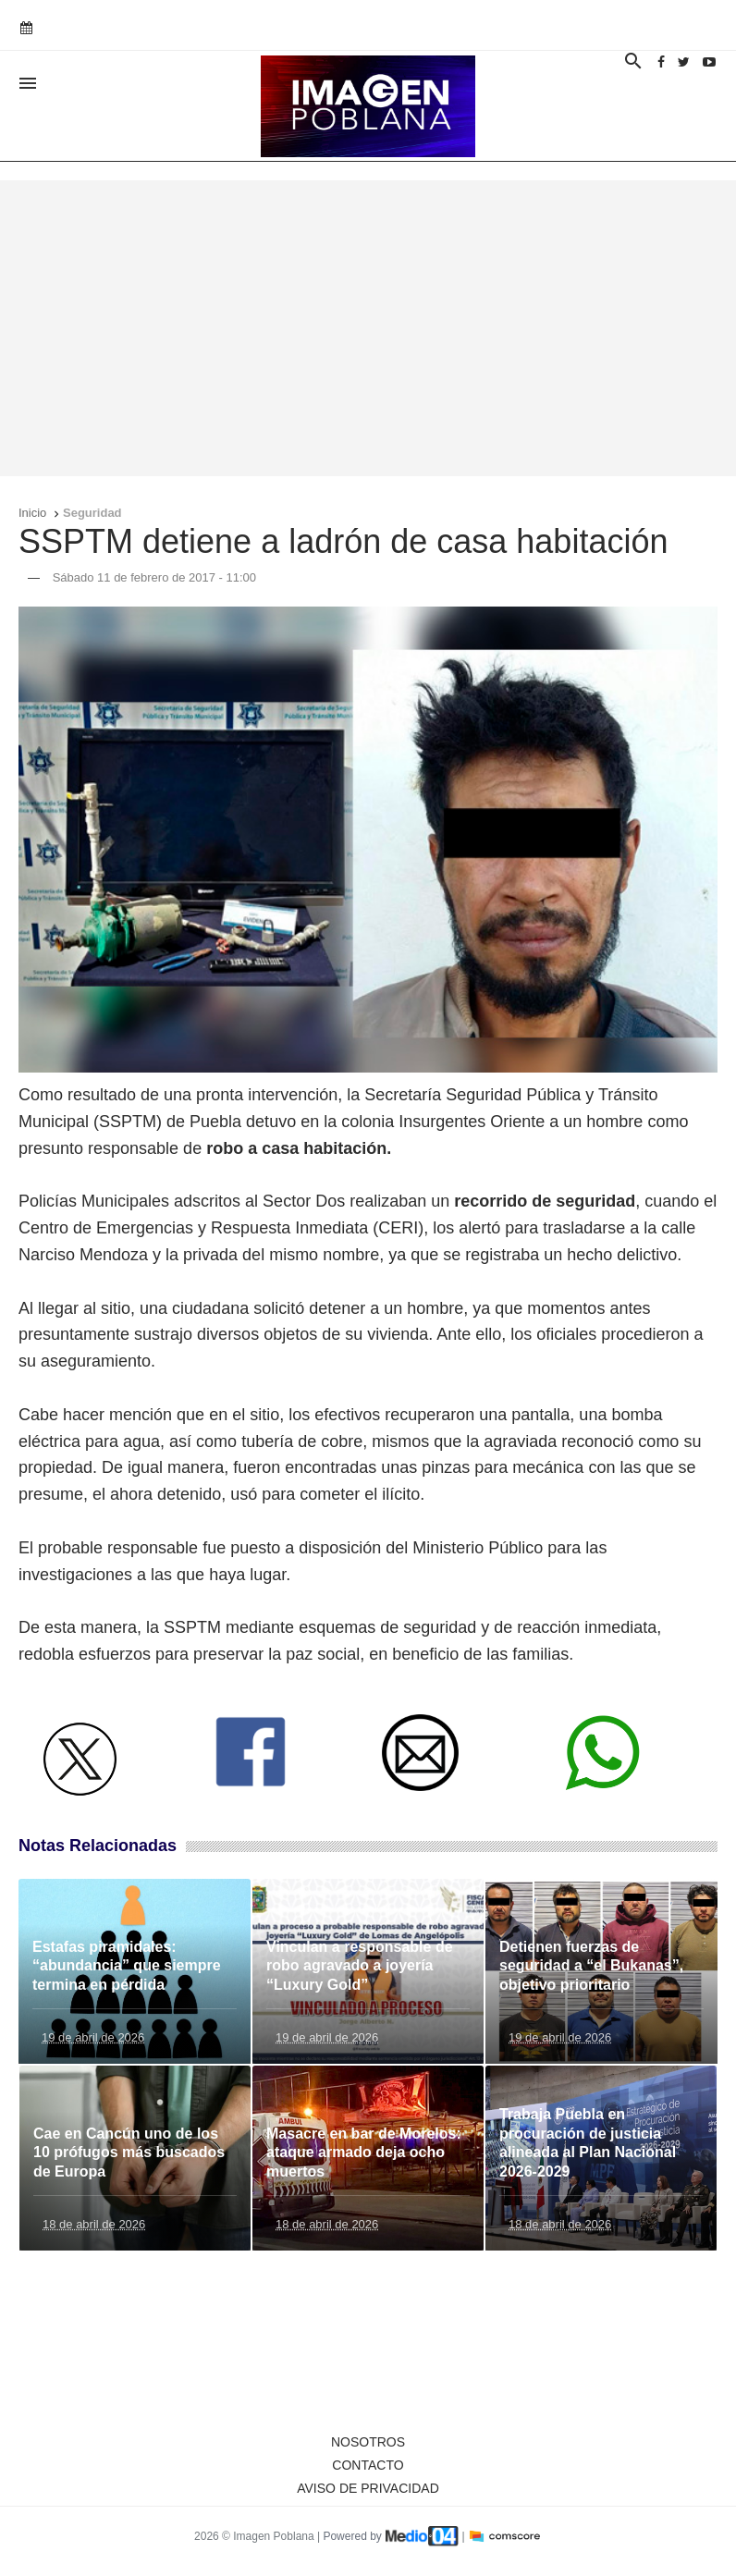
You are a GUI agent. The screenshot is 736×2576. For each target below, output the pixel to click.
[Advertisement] (368, 328)
